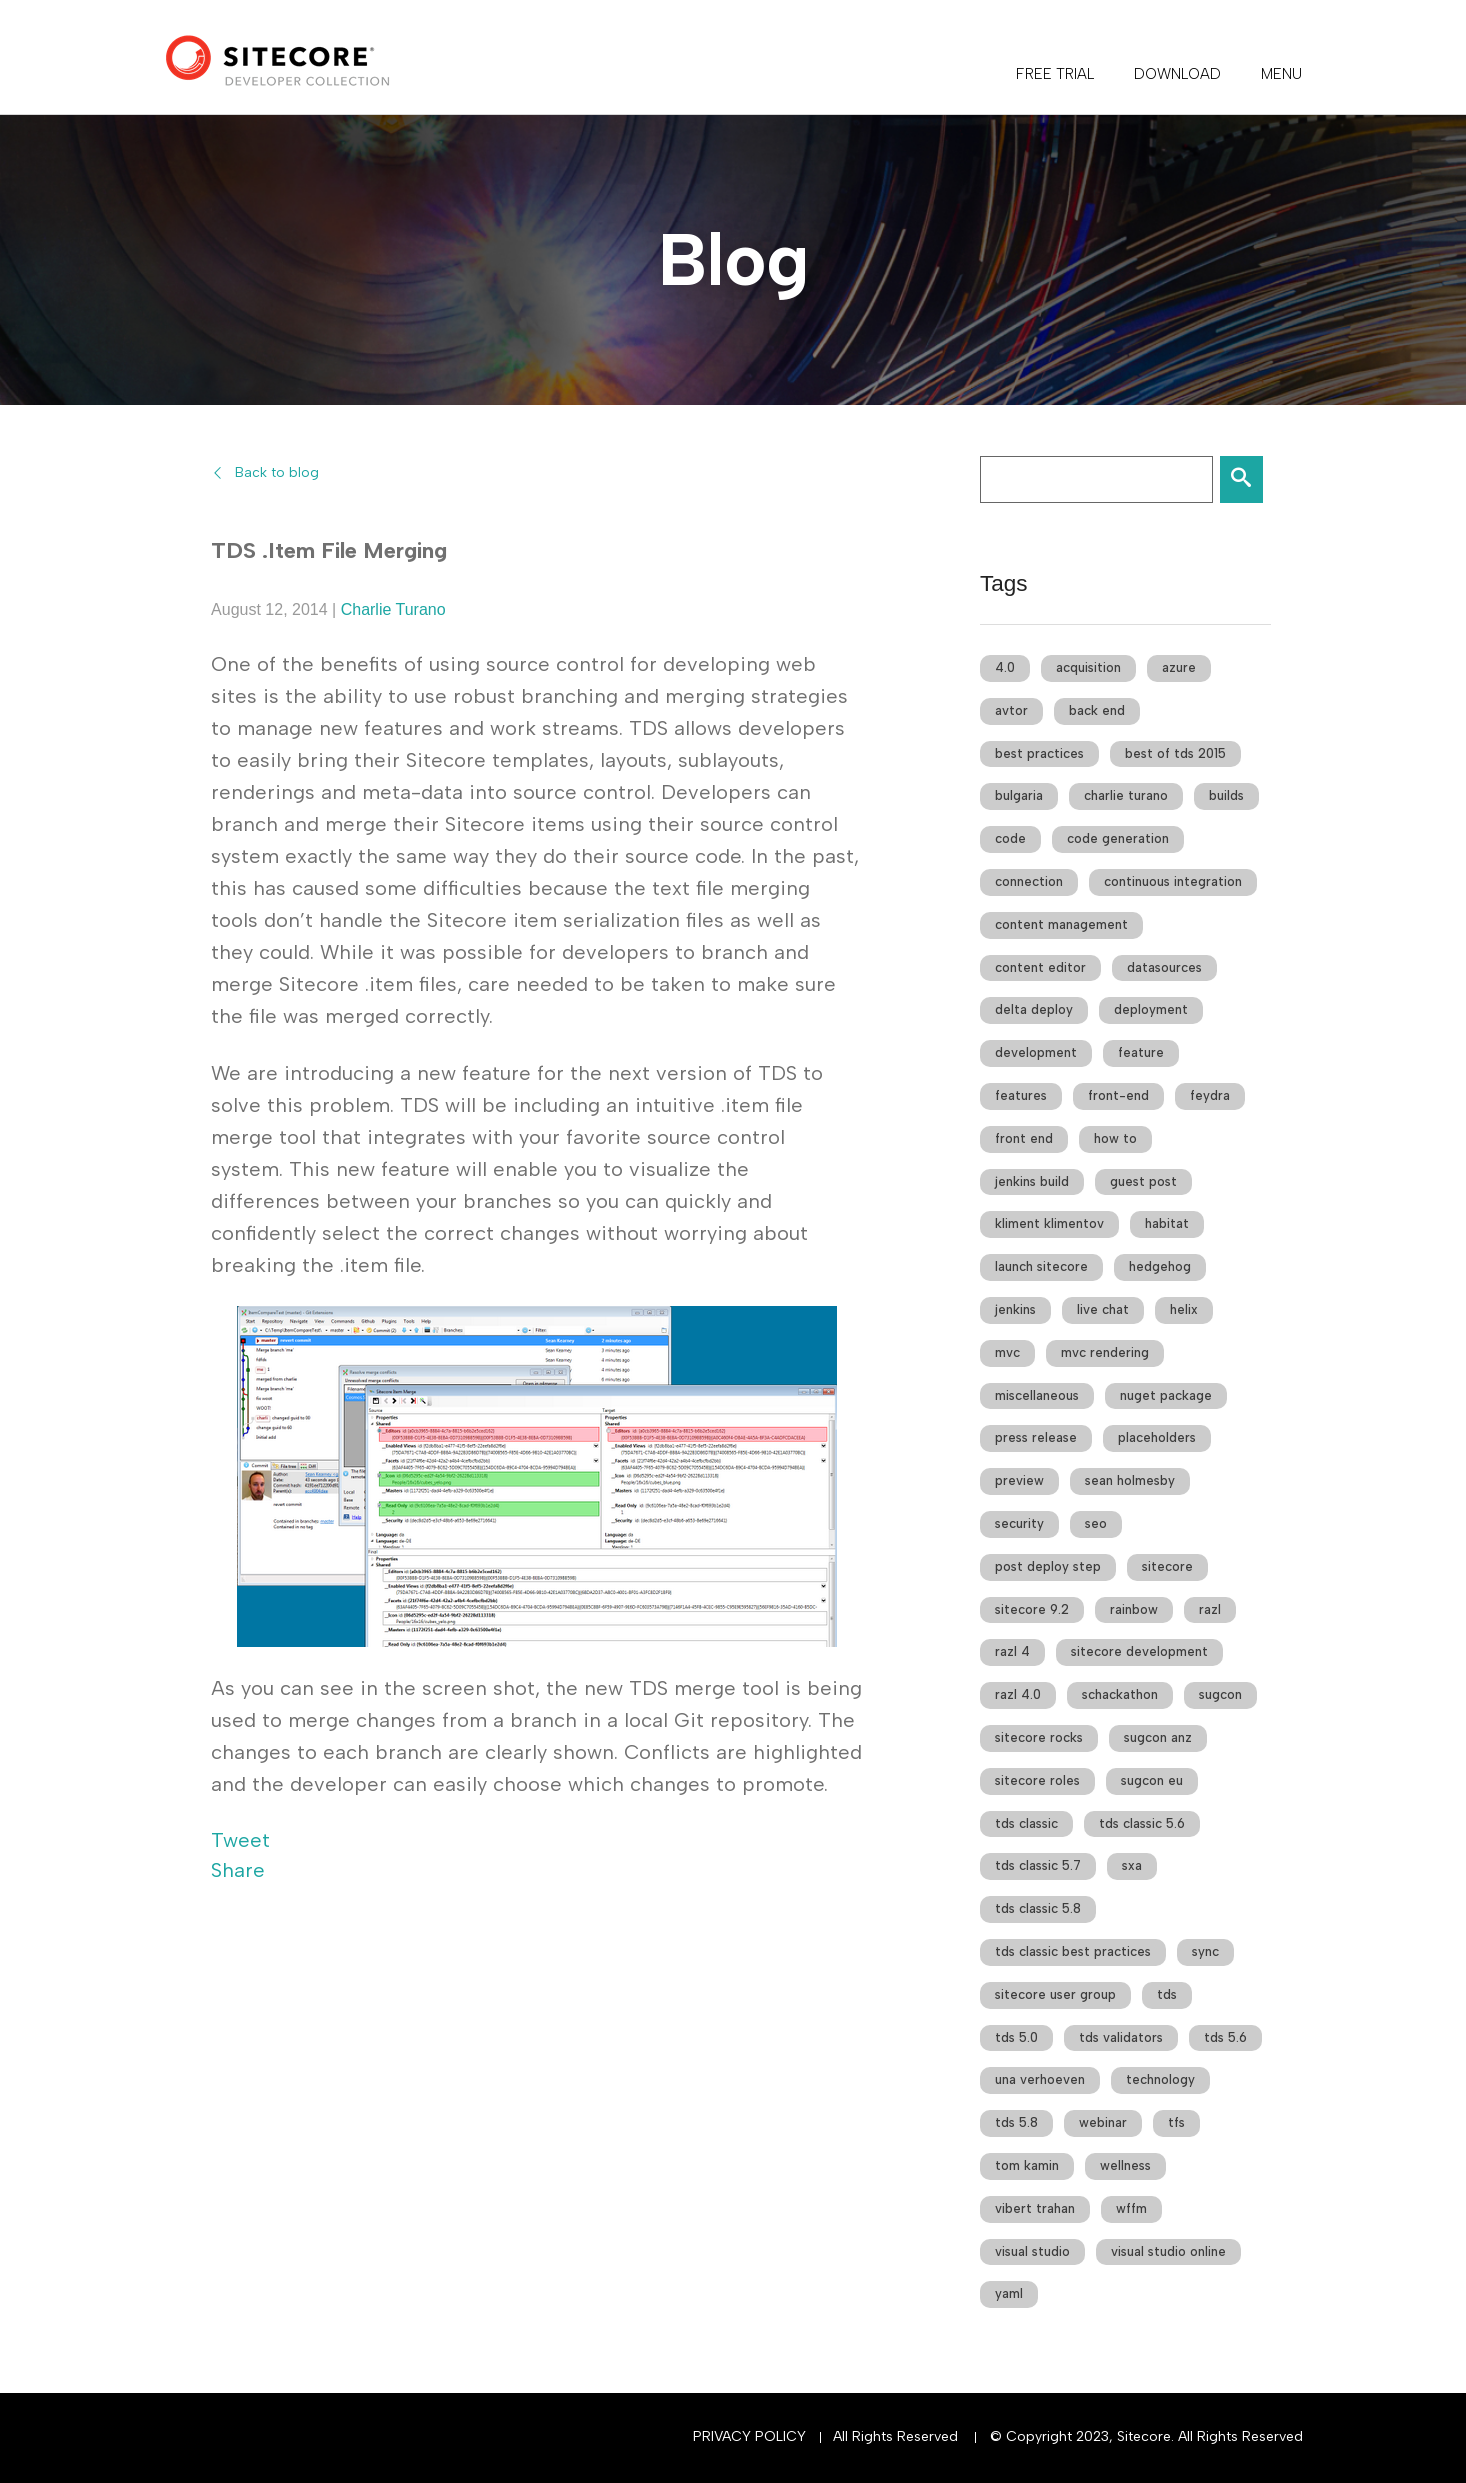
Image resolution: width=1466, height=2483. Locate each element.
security (1019, 1523)
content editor (1040, 967)
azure (1179, 667)
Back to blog (277, 472)
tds (1167, 1994)
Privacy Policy (749, 2436)
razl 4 (1012, 1651)
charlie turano (1126, 795)
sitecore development (1139, 1651)
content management (1061, 924)
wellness (1125, 2165)
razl (1210, 1609)
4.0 (1005, 667)
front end (1024, 1138)
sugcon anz (1158, 1737)
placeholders (1157, 1437)
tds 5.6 (1225, 2037)
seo (1096, 1523)
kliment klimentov (1049, 1223)
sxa (1132, 1865)
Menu (1281, 74)
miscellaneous (1037, 1395)
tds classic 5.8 (1038, 1908)
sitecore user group (1055, 1994)
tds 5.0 (1016, 2037)
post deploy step (1048, 1566)
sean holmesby (1130, 1480)
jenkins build (1032, 1181)
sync (1205, 1951)
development (1036, 1052)
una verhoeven (1040, 2079)
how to (1115, 1138)
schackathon (1120, 1694)
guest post (1143, 1181)
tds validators (1121, 2037)
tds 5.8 (1016, 2122)
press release (1036, 1437)
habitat (1167, 1223)
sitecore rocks (1039, 1737)
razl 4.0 (1018, 1694)
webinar (1103, 2122)
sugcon (1220, 1694)
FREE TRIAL (1055, 74)
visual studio (1032, 2251)
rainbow (1134, 1609)
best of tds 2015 (1175, 753)
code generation (1118, 838)
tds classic (1026, 1823)
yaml (1009, 2293)
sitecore (1167, 1566)
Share (238, 1870)
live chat (1103, 1309)
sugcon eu (1152, 1780)
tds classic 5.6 (1142, 1823)
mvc (1007, 1352)
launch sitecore (1041, 1266)
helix (1184, 1309)
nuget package (1166, 1395)
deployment (1151, 1009)
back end (1097, 710)
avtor (1011, 710)
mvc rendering (1105, 1352)
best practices (1039, 753)
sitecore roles (1037, 1780)
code (1010, 838)
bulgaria (1019, 795)
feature (1141, 1052)
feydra (1210, 1095)
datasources (1164, 967)
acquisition (1088, 667)
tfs (1176, 2122)
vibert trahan (1035, 2208)
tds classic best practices (1073, 1951)
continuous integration (1173, 881)
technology (1160, 2079)
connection (1029, 881)
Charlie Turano (393, 609)
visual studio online (1168, 2251)
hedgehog (1160, 1266)
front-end (1118, 1095)
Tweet (240, 1840)
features (1021, 1095)
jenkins (1015, 1309)
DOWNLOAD (1177, 74)
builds (1226, 795)
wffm (1131, 2208)
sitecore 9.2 (1032, 1609)
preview (1019, 1480)
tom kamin (1027, 2165)
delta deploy (1034, 1009)
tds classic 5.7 (1038, 1865)
